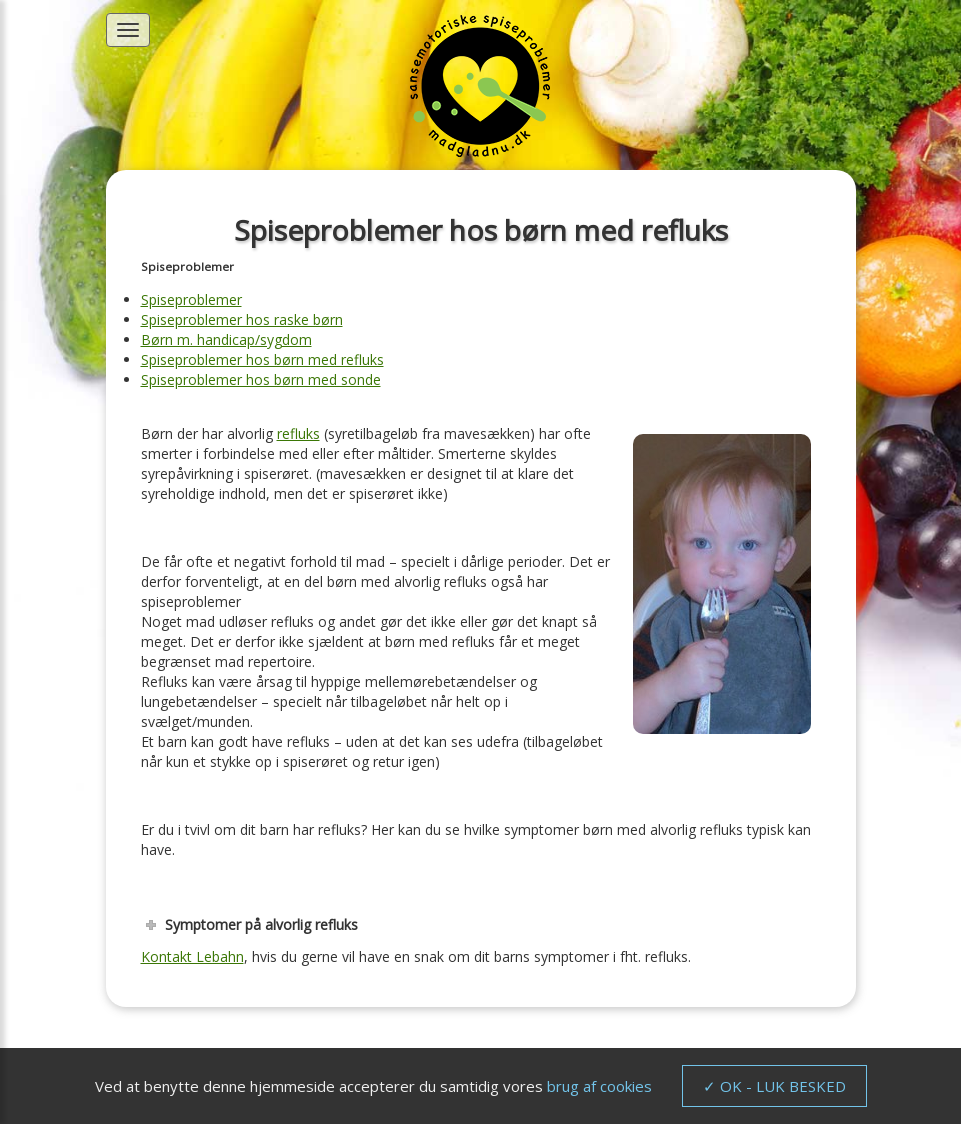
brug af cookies (599, 1086)
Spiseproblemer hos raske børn (242, 319)
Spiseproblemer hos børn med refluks (262, 359)
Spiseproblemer (191, 299)
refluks (298, 433)
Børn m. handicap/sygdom (226, 339)
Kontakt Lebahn (192, 956)
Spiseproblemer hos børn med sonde (261, 379)
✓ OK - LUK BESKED (774, 1086)
